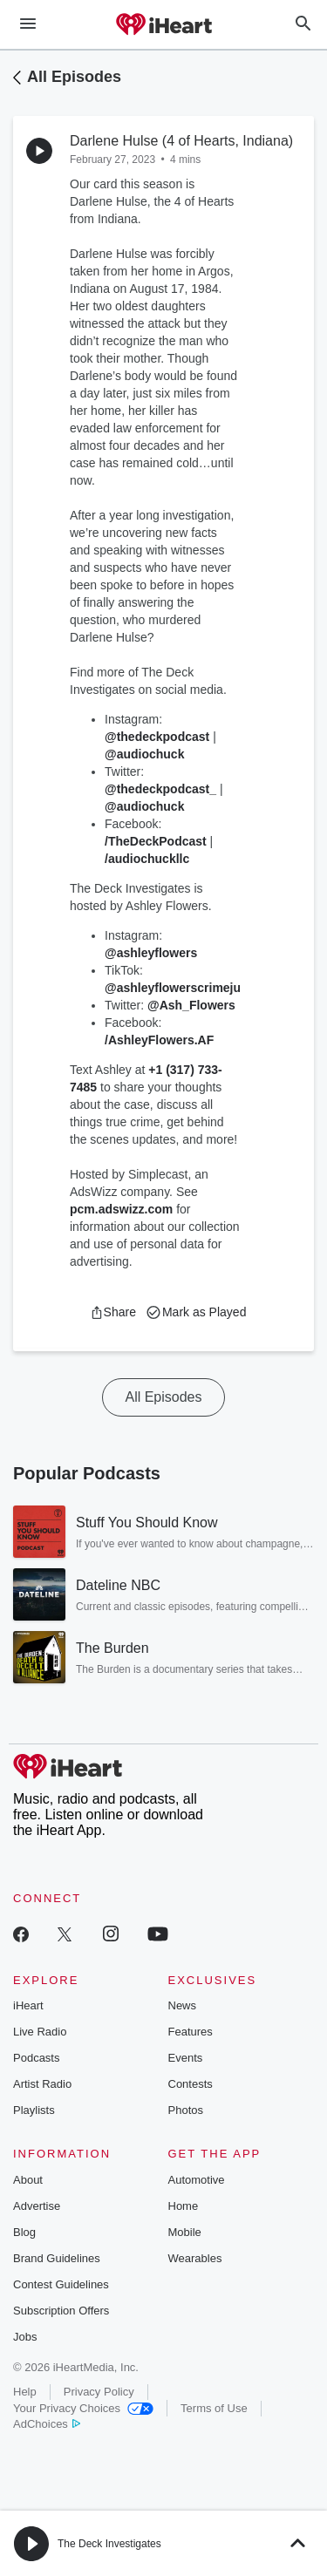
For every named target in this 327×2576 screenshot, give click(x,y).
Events (185, 2057)
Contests (190, 2083)
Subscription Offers (61, 2310)
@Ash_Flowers (191, 1005)
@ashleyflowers (151, 953)
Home (183, 2205)
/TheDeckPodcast (156, 841)
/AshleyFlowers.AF (159, 1040)
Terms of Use (214, 2408)
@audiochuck (144, 754)
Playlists (34, 2110)
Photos (185, 2110)
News (182, 2005)
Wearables (195, 2258)
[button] (113, 1312)
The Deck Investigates (109, 2544)
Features (190, 2031)
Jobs (25, 2336)
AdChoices (46, 2423)
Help (25, 2391)
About (28, 2179)
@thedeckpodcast (157, 737)
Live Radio (39, 2031)
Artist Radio (42, 2083)
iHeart (28, 2005)
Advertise (36, 2205)
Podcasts (36, 2057)
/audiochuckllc (147, 859)
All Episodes (74, 76)
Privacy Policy (99, 2391)
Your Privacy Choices (83, 2408)
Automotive (196, 2179)
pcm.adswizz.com (121, 1209)
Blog (24, 2232)
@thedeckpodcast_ (160, 789)
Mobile (184, 2232)
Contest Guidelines (61, 2284)
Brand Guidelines (56, 2258)
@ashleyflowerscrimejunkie (185, 988)
